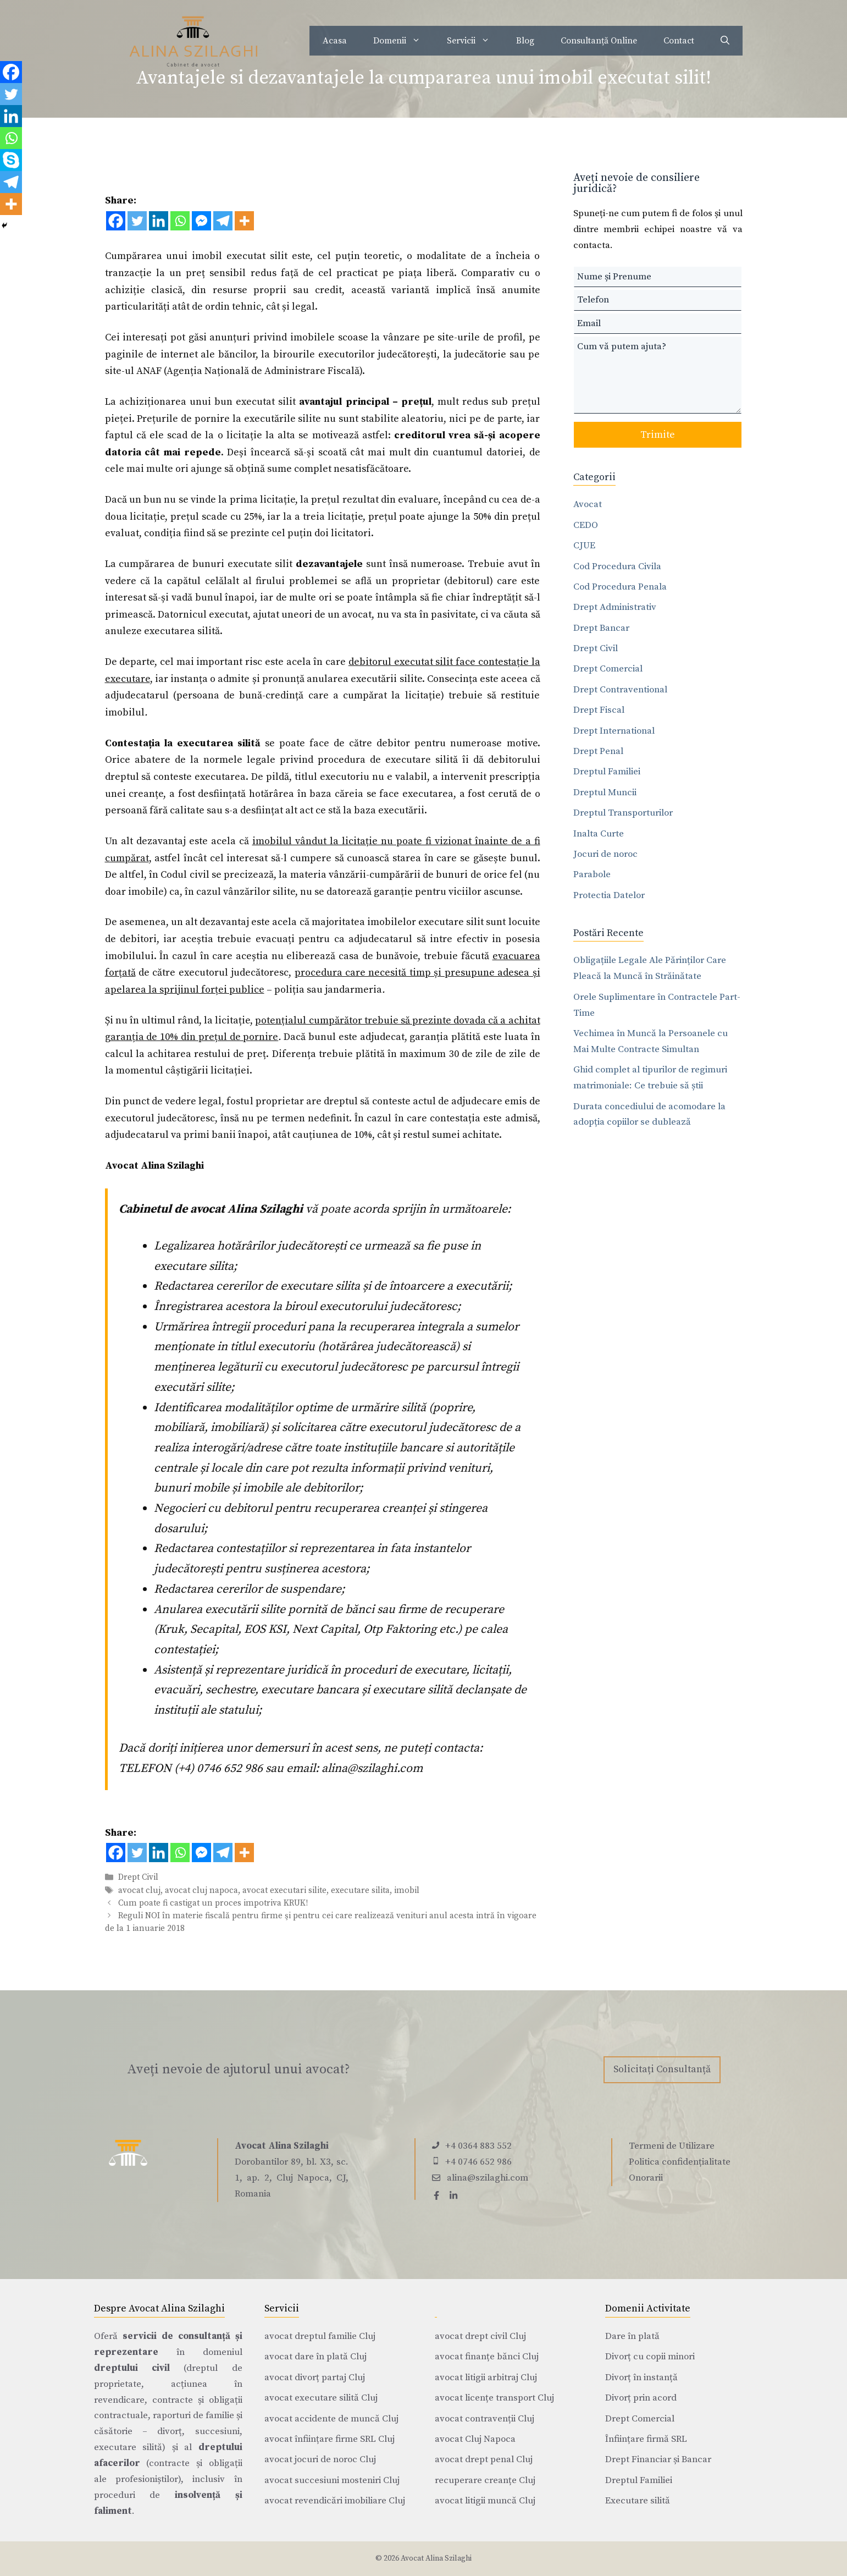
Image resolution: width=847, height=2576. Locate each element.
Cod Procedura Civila (617, 566)
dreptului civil (132, 2368)
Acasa (335, 40)
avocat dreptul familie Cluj (319, 2336)
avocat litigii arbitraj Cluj (486, 2377)
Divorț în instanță (641, 2377)
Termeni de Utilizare (672, 2146)
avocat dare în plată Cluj (315, 2357)
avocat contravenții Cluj (484, 2419)
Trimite (657, 434)
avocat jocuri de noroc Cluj (320, 2459)
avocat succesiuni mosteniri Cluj (332, 2480)
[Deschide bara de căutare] (725, 41)
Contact (678, 40)
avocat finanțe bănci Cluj (487, 2357)
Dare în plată (632, 2336)
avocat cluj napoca (201, 1890)
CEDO (585, 525)
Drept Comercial (608, 669)
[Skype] (11, 160)
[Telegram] (222, 220)
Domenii (403, 41)
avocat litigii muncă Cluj (485, 2501)
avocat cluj (139, 1890)
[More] (244, 220)
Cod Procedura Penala (620, 587)
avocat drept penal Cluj (484, 2459)
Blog (525, 40)
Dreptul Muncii (604, 792)
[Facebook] (115, 220)
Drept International (614, 731)
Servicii (475, 41)
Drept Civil (138, 1878)
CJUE (584, 546)
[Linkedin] (158, 220)
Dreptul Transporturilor (623, 813)
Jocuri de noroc (605, 854)
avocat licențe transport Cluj (494, 2398)
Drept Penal (598, 751)
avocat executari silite (284, 1890)
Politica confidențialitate (679, 2162)
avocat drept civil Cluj (480, 2336)
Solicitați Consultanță (662, 2069)
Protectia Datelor (609, 895)
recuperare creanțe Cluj (485, 2480)
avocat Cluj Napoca (475, 2439)
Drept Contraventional (620, 690)
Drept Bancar (601, 628)
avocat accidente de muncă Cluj (331, 2419)
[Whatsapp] (180, 220)
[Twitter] (137, 220)
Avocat (587, 504)
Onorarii (646, 2178)
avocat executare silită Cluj (321, 2398)
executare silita (360, 1890)
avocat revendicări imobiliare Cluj (334, 2501)
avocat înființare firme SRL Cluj (329, 2439)
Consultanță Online (599, 40)
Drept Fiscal (598, 710)
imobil (406, 1890)
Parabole (592, 874)
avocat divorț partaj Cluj (314, 2377)
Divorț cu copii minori (650, 2357)
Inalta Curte (598, 834)
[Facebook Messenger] (201, 220)
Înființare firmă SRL (646, 2439)
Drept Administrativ (614, 607)
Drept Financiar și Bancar (658, 2459)
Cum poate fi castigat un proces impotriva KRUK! (213, 1903)
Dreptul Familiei (606, 772)
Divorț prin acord (641, 2398)
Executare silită (637, 2501)
